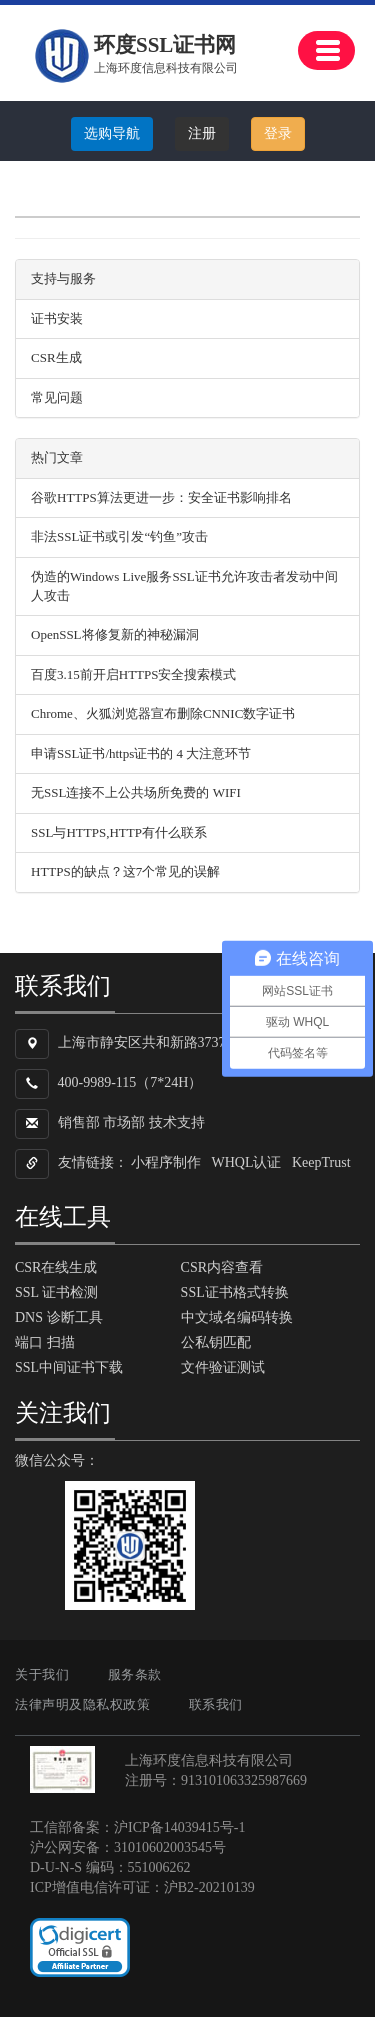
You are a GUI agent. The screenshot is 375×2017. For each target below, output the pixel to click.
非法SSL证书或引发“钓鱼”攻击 (119, 536)
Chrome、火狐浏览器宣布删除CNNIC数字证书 (163, 713)
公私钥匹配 (216, 1342)
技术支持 (177, 1122)
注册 (202, 133)
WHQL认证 (247, 1162)
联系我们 (216, 1704)
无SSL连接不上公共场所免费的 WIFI (136, 792)
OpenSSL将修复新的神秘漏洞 (115, 634)
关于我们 (42, 1674)
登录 (278, 133)
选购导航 (112, 133)
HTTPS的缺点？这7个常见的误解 (125, 871)
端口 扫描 (45, 1342)
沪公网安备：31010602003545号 (128, 1847)
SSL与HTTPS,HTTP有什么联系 (119, 832)
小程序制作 (166, 1162)
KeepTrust (321, 1162)
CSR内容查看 (222, 1267)
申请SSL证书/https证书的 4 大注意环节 (141, 753)
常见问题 (57, 397)
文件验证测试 (223, 1367)
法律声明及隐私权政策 (82, 1704)
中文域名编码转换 (237, 1317)
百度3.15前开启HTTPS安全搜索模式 (133, 674)
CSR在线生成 (56, 1267)
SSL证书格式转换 (235, 1292)
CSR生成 (56, 357)
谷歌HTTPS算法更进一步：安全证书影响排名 (161, 497)
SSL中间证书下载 (69, 1367)
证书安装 (57, 318)
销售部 (79, 1122)
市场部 (124, 1122)
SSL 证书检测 (56, 1292)
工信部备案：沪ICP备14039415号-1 (137, 1827)
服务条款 (135, 1674)
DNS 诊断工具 (59, 1317)
